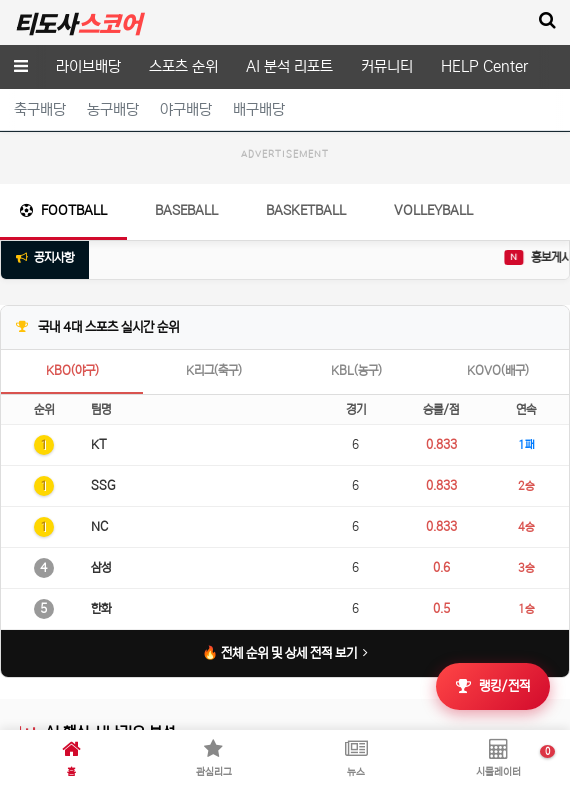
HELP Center (484, 66)
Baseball (186, 210)
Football (63, 210)
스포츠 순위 (183, 66)
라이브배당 (88, 66)
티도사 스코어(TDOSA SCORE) (77, 23)
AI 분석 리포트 (289, 66)
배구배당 (259, 109)
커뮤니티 (387, 66)
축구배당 (40, 109)
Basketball (306, 210)
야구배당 (186, 109)
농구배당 (113, 109)
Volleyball (433, 210)
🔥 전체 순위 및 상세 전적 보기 (285, 653)
